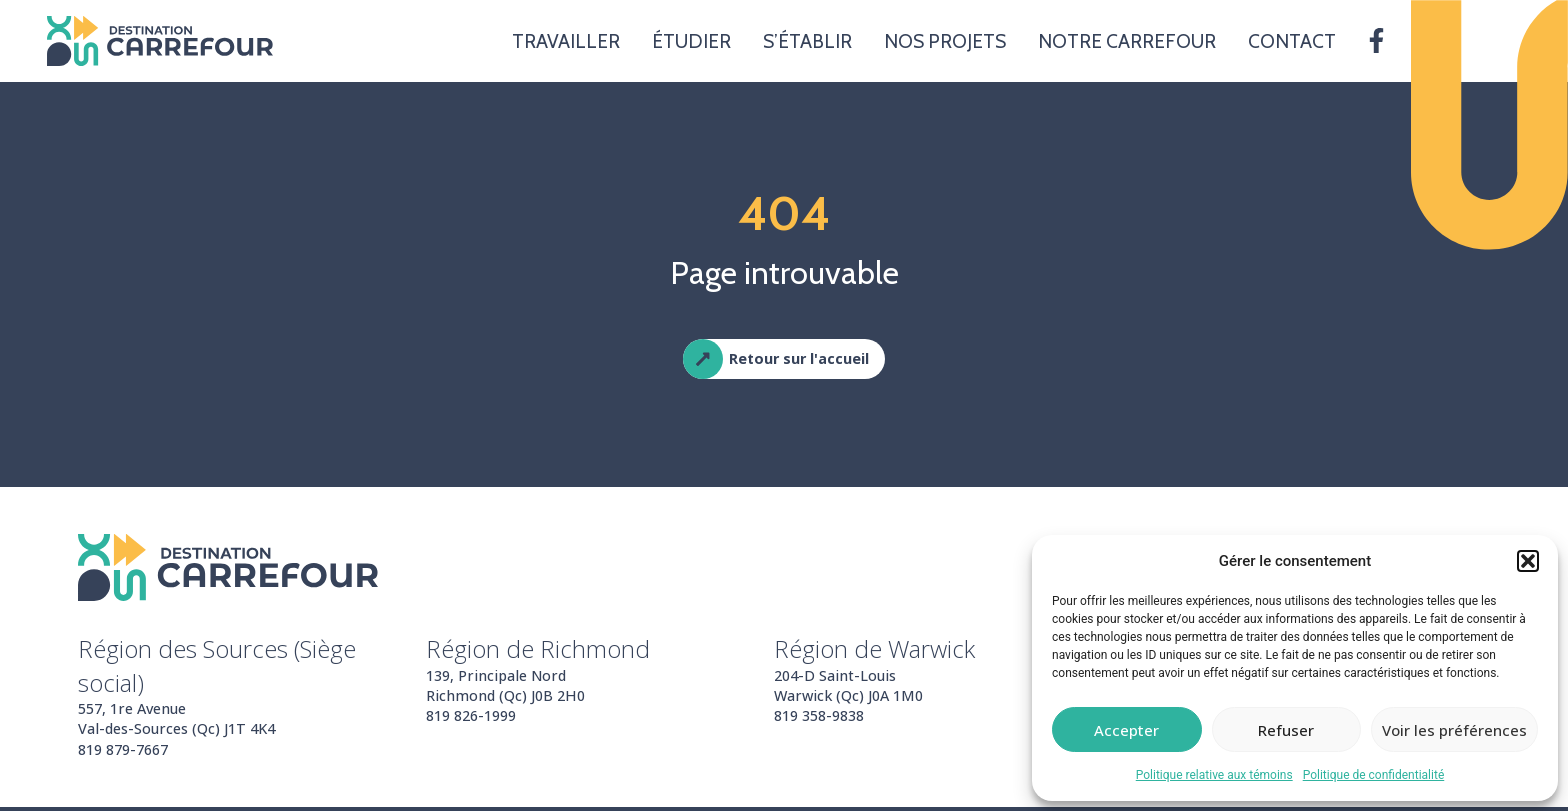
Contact (1292, 41)
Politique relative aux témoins (1214, 775)
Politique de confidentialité (1374, 775)
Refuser (1286, 730)
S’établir (807, 41)
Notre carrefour (1127, 41)
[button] (1528, 561)
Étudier (691, 41)
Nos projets (945, 41)
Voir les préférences (1454, 730)
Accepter (1126, 730)
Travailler (566, 41)
